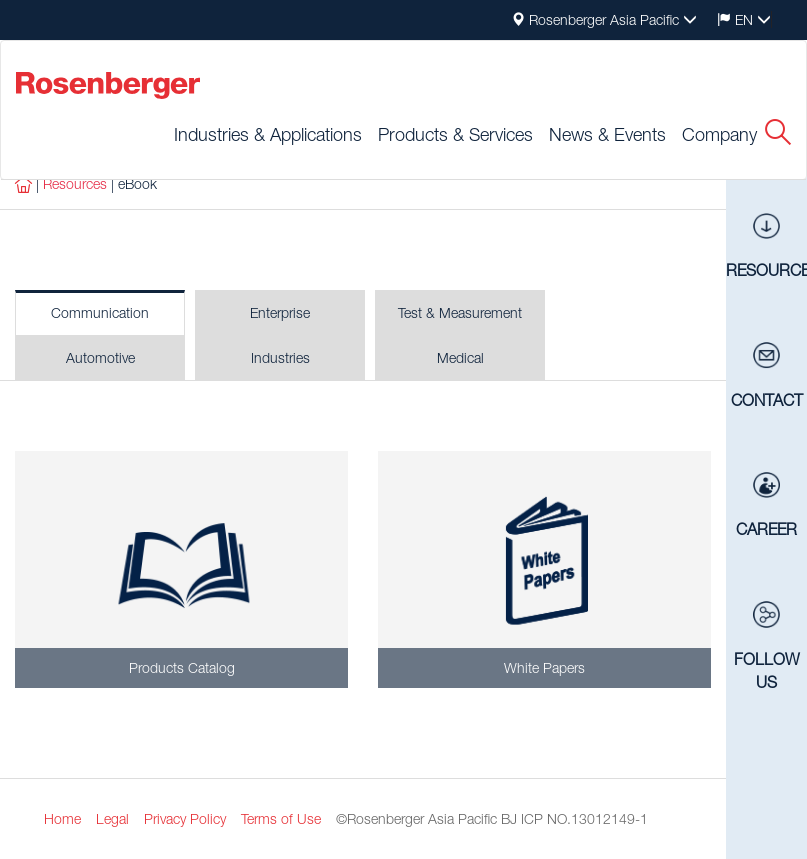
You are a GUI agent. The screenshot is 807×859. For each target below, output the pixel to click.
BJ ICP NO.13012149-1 (574, 818)
